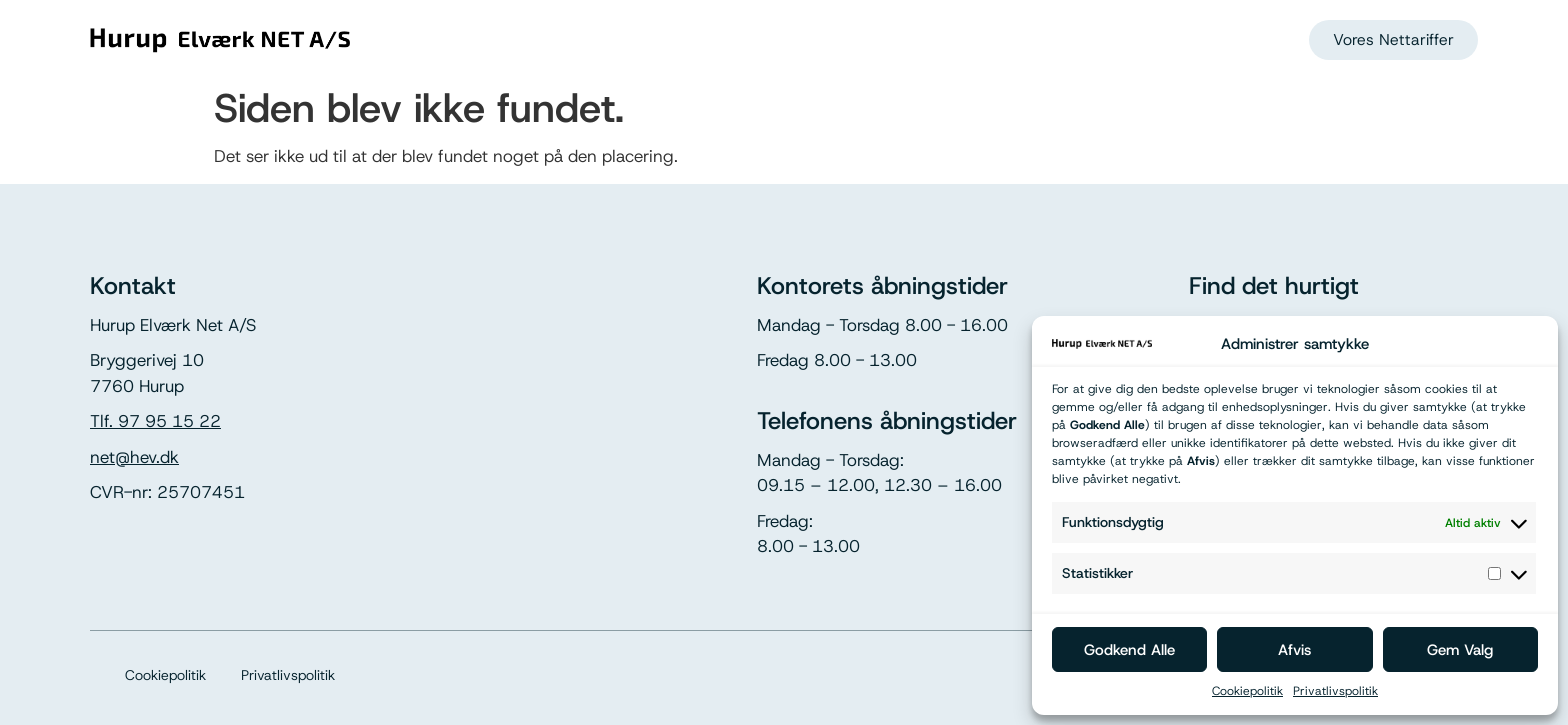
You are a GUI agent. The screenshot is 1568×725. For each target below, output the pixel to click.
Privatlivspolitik (1335, 691)
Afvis (1294, 650)
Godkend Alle (1129, 650)
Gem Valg (1460, 650)
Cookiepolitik (1247, 691)
